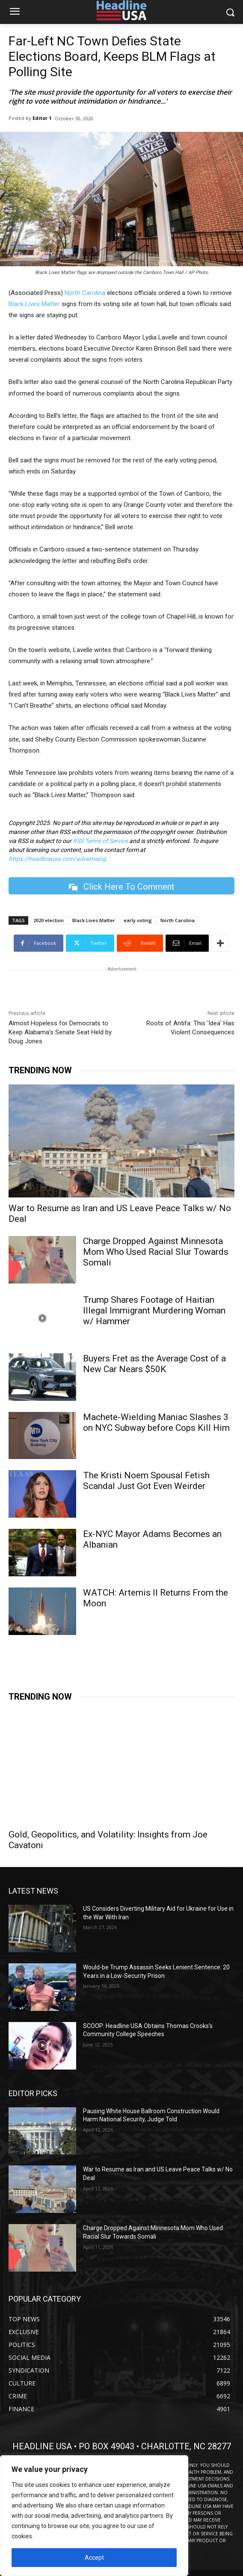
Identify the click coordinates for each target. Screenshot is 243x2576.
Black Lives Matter (34, 304)
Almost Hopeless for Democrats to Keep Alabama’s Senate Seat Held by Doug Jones (60, 1032)
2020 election (48, 920)
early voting (138, 920)
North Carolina (85, 293)
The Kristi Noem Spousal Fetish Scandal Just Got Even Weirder (146, 1480)
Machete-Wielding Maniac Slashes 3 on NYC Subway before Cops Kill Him (156, 1422)
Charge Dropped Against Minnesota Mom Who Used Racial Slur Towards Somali (155, 1252)
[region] (94, 2515)
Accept (94, 2557)
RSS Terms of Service (100, 840)
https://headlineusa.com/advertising (57, 858)
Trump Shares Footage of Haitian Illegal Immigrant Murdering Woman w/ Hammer (154, 1310)
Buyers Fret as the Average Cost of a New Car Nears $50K (154, 1363)
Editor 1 (42, 118)
